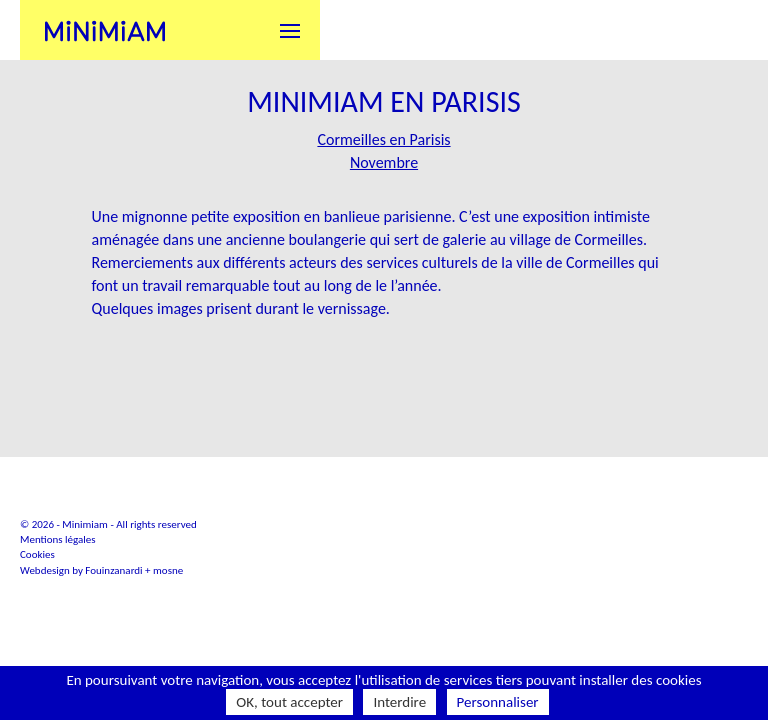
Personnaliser (498, 702)
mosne (168, 570)
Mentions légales (58, 539)
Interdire (399, 702)
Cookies (37, 554)
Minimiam (105, 30)
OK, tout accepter (289, 702)
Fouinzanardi (113, 570)
